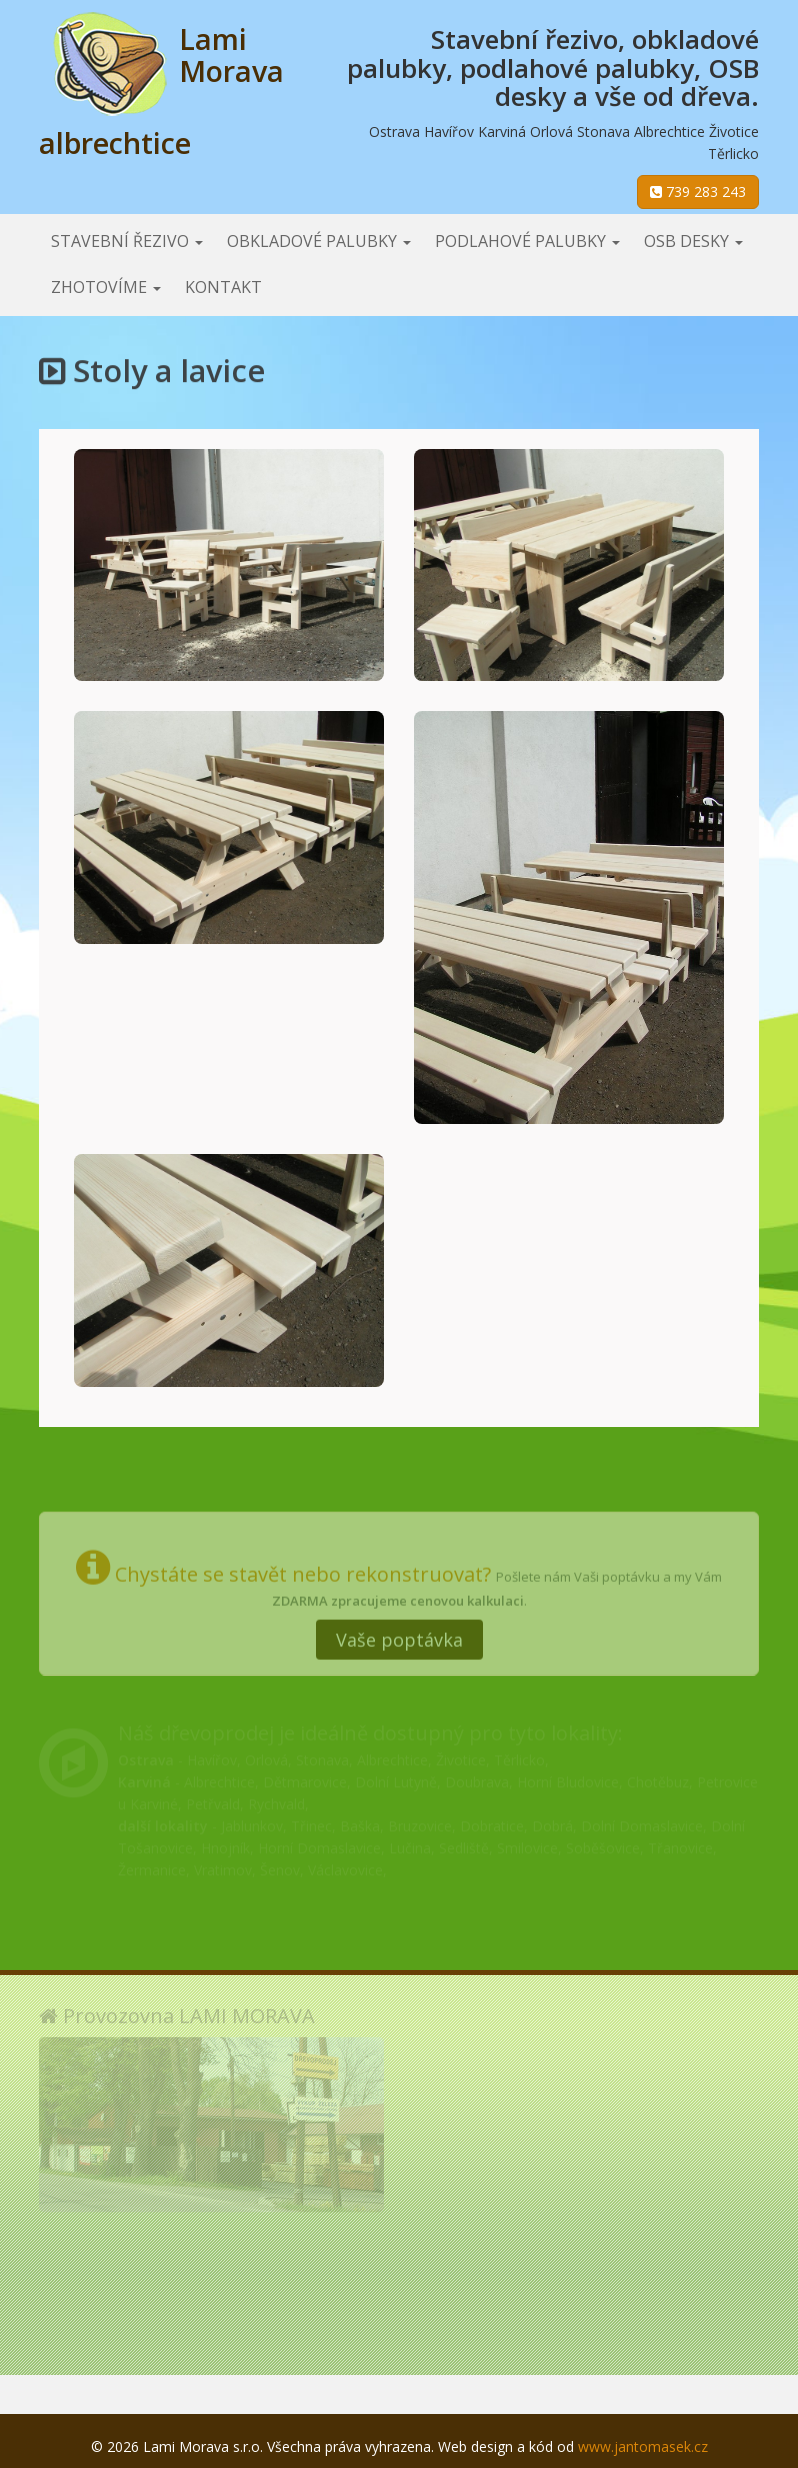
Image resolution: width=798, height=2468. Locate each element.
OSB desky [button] (693, 241)
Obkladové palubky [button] (319, 241)
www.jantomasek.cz (643, 2446)
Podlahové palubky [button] (527, 241)
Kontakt (223, 287)
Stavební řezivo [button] (127, 241)
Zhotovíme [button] (106, 287)
